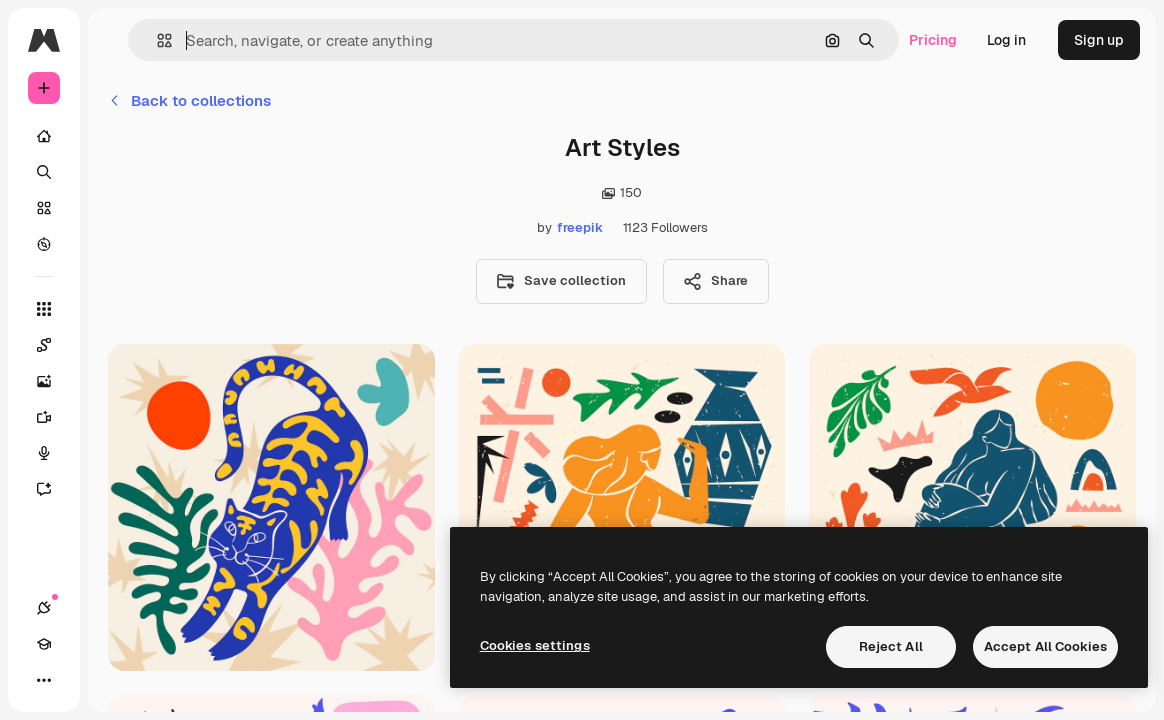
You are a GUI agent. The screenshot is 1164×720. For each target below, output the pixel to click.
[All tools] (44, 309)
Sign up (1099, 40)
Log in (1006, 40)
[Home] (44, 136)
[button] (156, 40)
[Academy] (44, 644)
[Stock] (44, 208)
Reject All (891, 646)
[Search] (44, 172)
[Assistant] (54, 489)
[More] (44, 680)
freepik (580, 227)
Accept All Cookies (1045, 646)
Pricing (933, 40)
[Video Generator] (54, 417)
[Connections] (44, 608)
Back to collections (189, 100)
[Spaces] (54, 345)
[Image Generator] (54, 381)
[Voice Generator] (54, 453)
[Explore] (44, 244)
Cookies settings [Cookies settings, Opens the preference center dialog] (535, 645)
